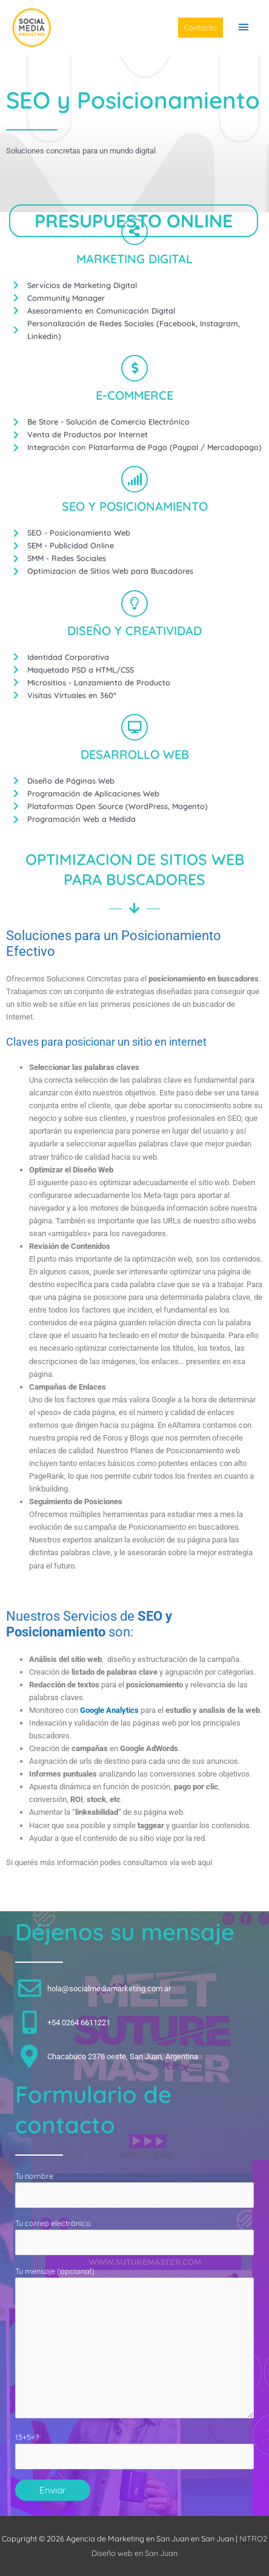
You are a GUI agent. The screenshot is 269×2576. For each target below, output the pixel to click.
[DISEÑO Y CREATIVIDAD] (134, 603)
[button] (200, 28)
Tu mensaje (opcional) (134, 2344)
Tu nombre (134, 2189)
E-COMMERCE (134, 395)
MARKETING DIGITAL (134, 258)
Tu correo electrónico (134, 2236)
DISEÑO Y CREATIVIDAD (134, 630)
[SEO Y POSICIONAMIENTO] (134, 479)
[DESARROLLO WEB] (134, 727)
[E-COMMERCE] (134, 368)
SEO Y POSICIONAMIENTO (135, 506)
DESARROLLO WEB (135, 754)
